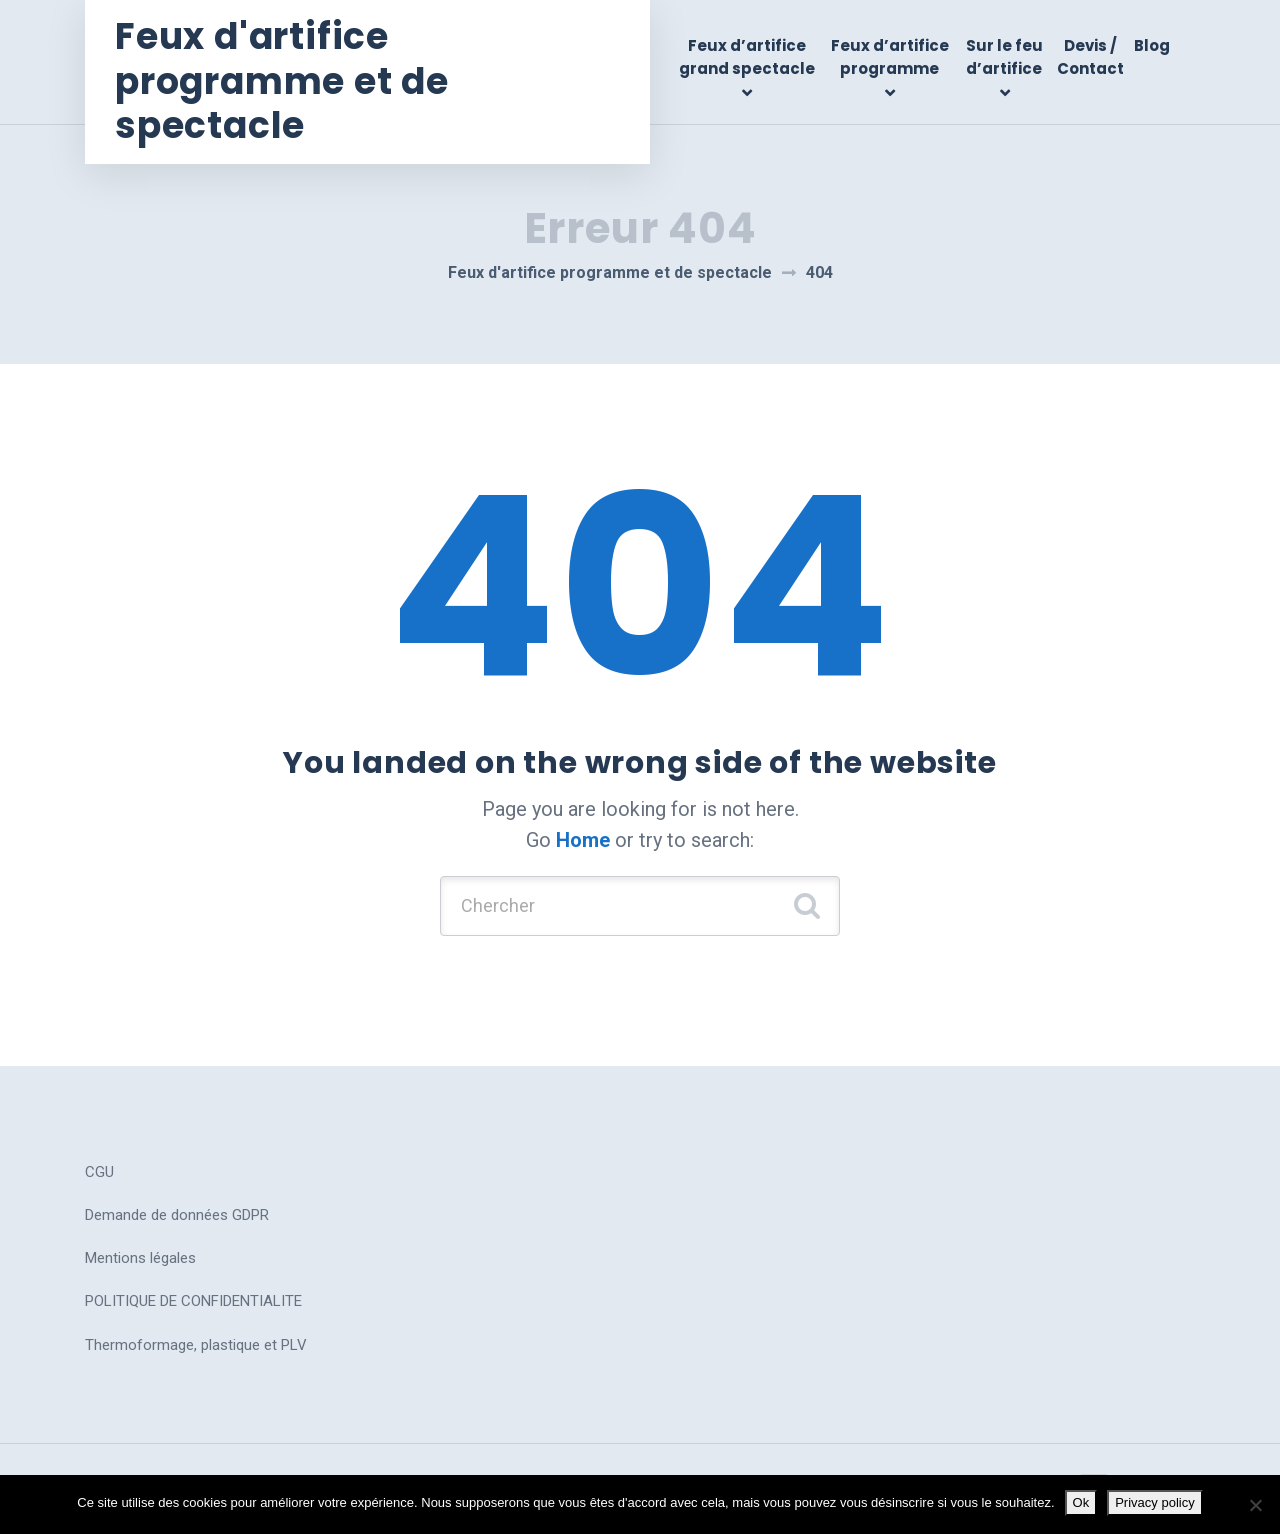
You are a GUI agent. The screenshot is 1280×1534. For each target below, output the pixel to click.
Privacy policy (1154, 1502)
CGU (99, 1172)
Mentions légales (140, 1258)
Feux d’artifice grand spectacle (747, 57)
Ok (1081, 1502)
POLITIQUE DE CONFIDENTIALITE (193, 1301)
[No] (1255, 1505)
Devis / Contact (1090, 57)
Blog (1152, 45)
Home (583, 840)
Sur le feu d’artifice (1004, 57)
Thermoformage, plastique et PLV (196, 1345)
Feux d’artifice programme (890, 57)
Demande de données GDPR (177, 1215)
